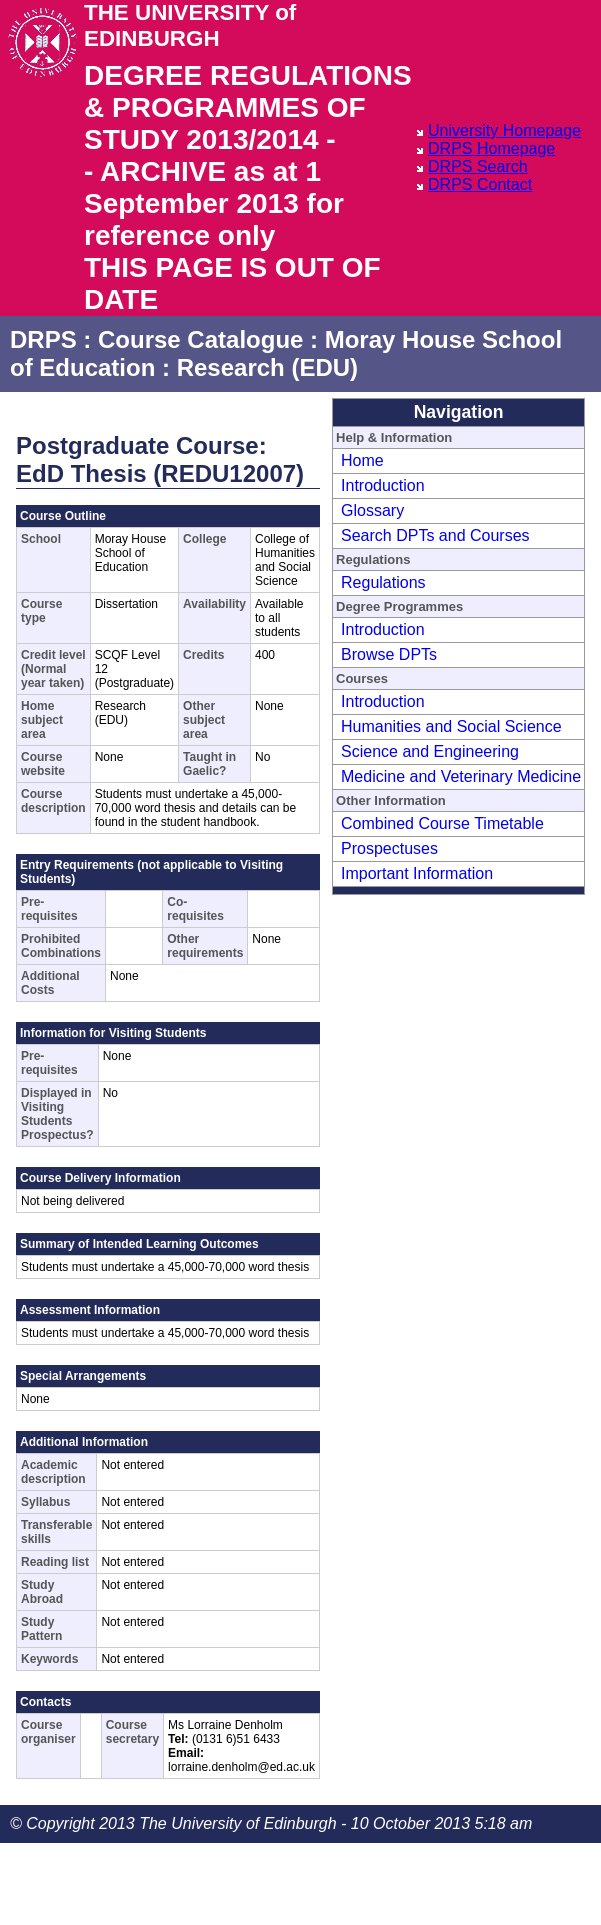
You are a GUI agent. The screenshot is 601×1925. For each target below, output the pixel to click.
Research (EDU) (267, 367)
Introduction (383, 485)
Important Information (417, 873)
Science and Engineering (430, 751)
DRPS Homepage (491, 148)
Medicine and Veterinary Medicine (461, 776)
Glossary (372, 510)
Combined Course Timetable (442, 823)
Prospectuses (389, 848)
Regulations (383, 582)
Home (362, 460)
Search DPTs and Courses (435, 535)
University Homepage (504, 130)
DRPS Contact (480, 184)
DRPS (43, 339)
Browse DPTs (389, 654)
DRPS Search (478, 166)
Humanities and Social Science (451, 726)
